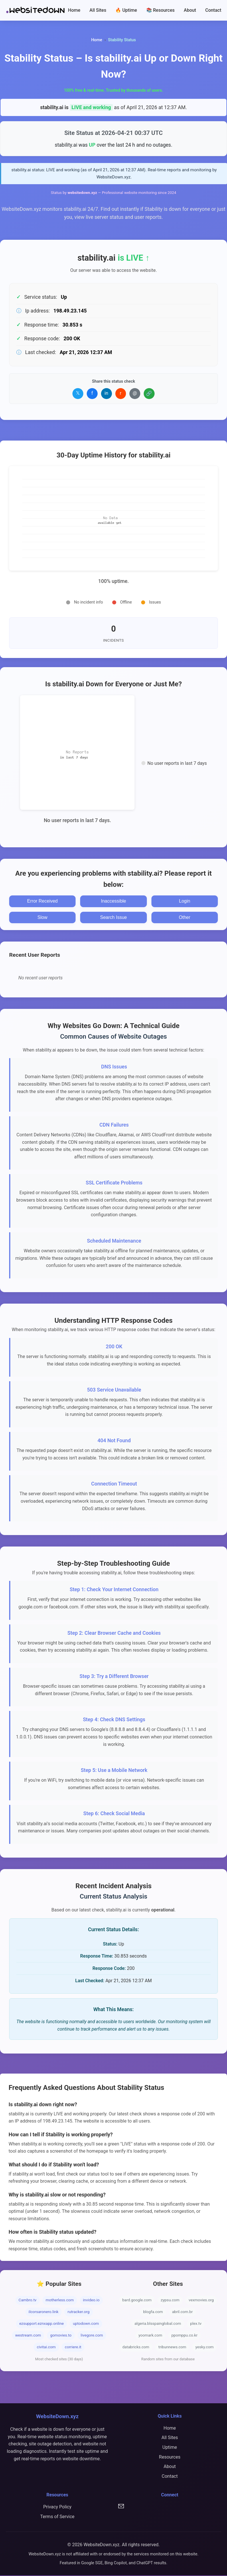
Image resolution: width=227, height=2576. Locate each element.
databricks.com (135, 2347)
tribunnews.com (172, 2347)
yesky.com (205, 2347)
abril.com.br (182, 2312)
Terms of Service (57, 2517)
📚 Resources (160, 10)
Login (184, 901)
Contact (213, 10)
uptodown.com (86, 2324)
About (190, 10)
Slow (42, 917)
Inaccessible (113, 901)
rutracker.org (79, 2312)
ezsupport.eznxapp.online (41, 2324)
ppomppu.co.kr (184, 2336)
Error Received (42, 901)
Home (74, 10)
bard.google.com (136, 2300)
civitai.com (46, 2347)
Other (184, 917)
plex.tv (196, 2324)
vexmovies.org (201, 2300)
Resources (169, 2457)
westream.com (28, 2336)
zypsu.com (170, 2300)
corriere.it (73, 2347)
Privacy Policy (57, 2507)
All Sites (98, 10)
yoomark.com (150, 2336)
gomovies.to (61, 2336)
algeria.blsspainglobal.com (158, 2324)
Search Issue (113, 917)
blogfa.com (153, 2312)
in (106, 394)
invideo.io (91, 2300)
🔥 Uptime (126, 10)
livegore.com (92, 2336)
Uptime (169, 2448)
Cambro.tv (28, 2300)
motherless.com (60, 2300)
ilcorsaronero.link (43, 2312)
